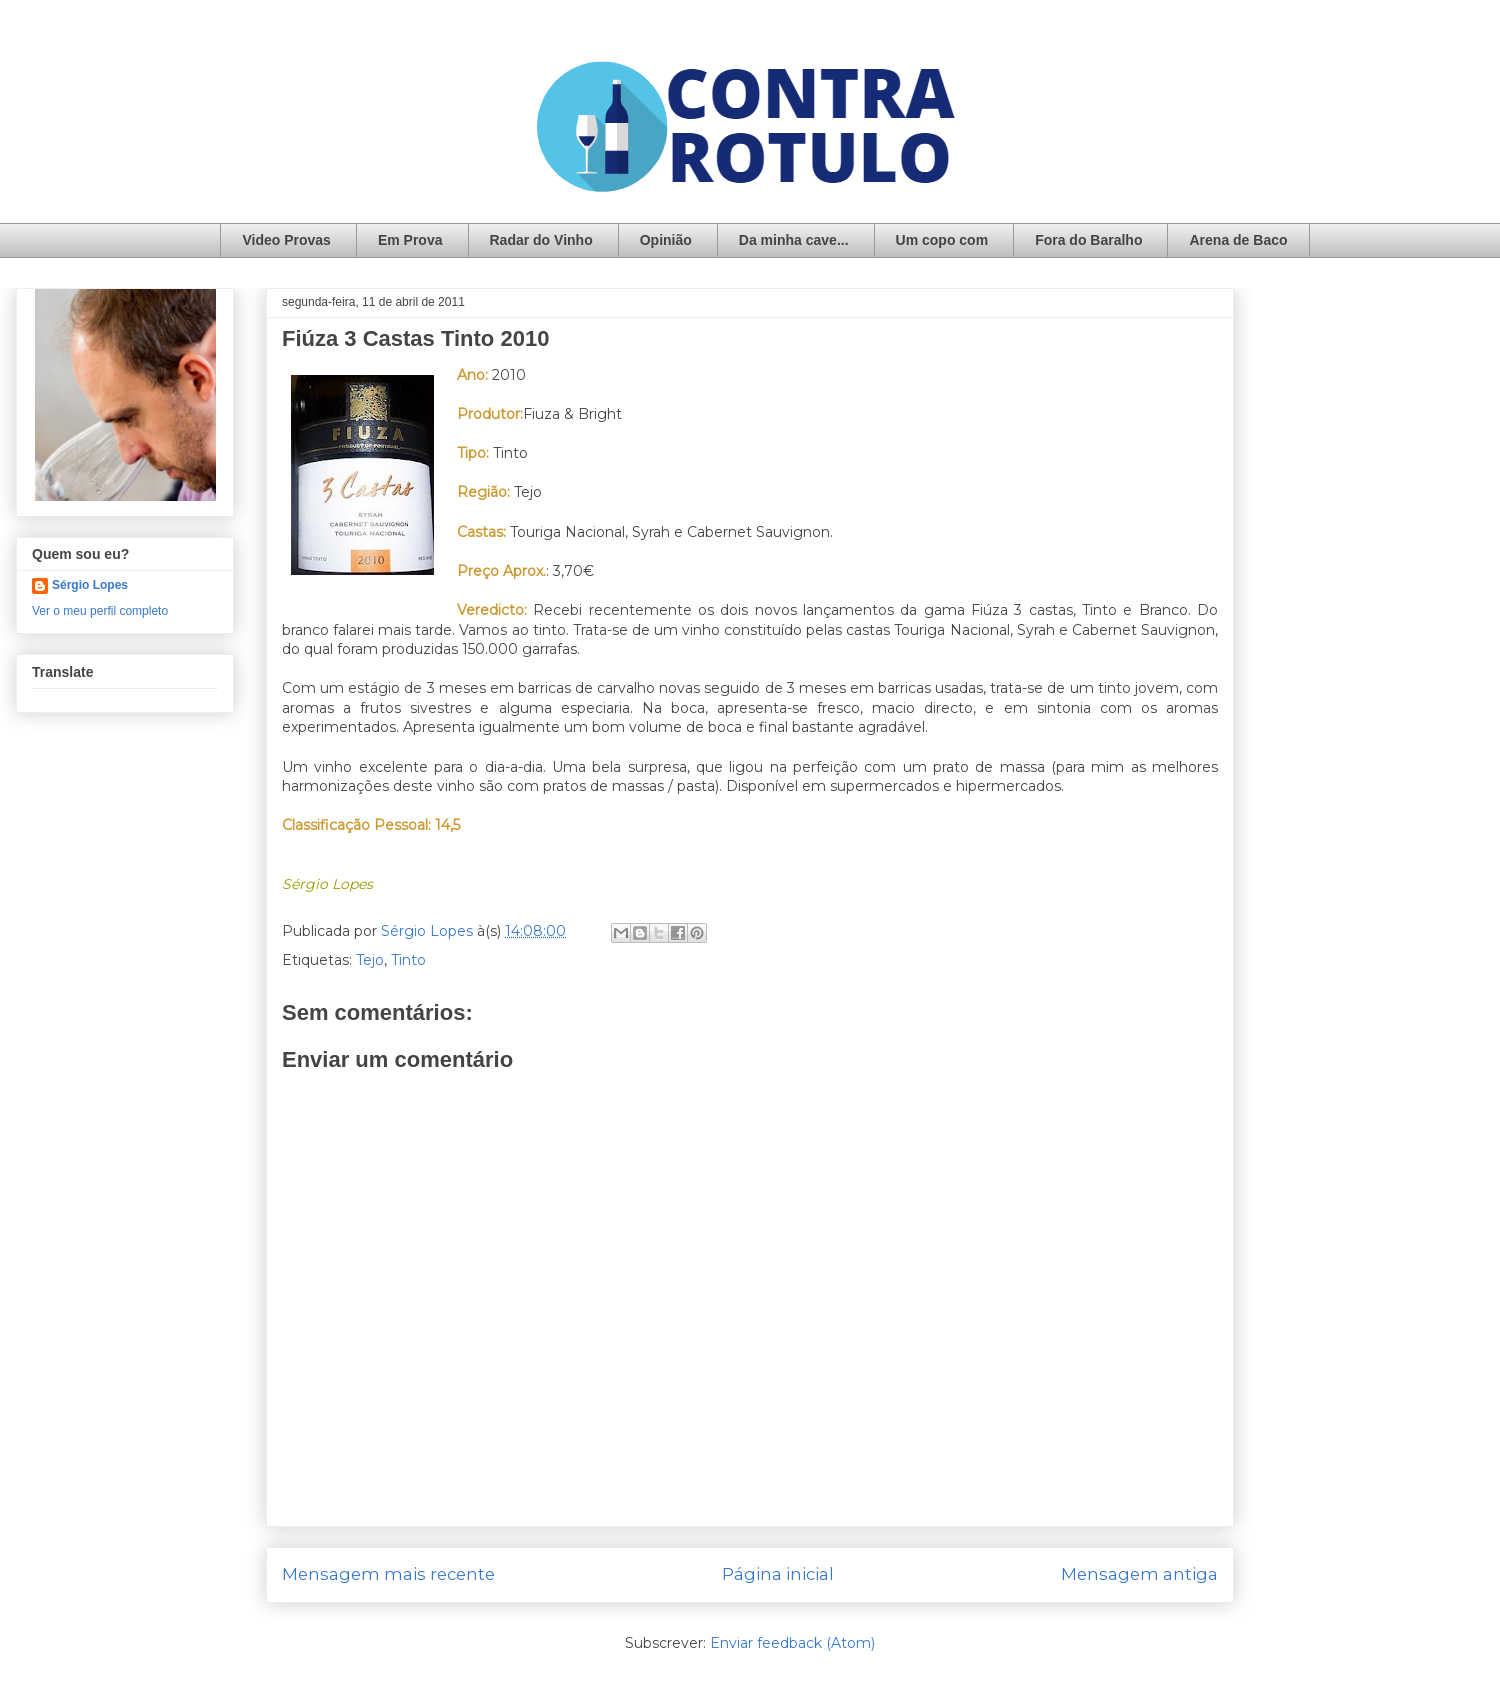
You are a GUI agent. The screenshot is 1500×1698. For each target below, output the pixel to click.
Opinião (666, 240)
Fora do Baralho (1088, 240)
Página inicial (778, 1574)
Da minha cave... (794, 240)
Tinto (408, 960)
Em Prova (410, 240)
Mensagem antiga (1139, 1574)
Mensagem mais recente (388, 1574)
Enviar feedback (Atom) (792, 1643)
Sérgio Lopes (90, 585)
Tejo (370, 960)
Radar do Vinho (541, 240)
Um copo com (942, 240)
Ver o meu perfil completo (100, 611)
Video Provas (286, 240)
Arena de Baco (1238, 240)
